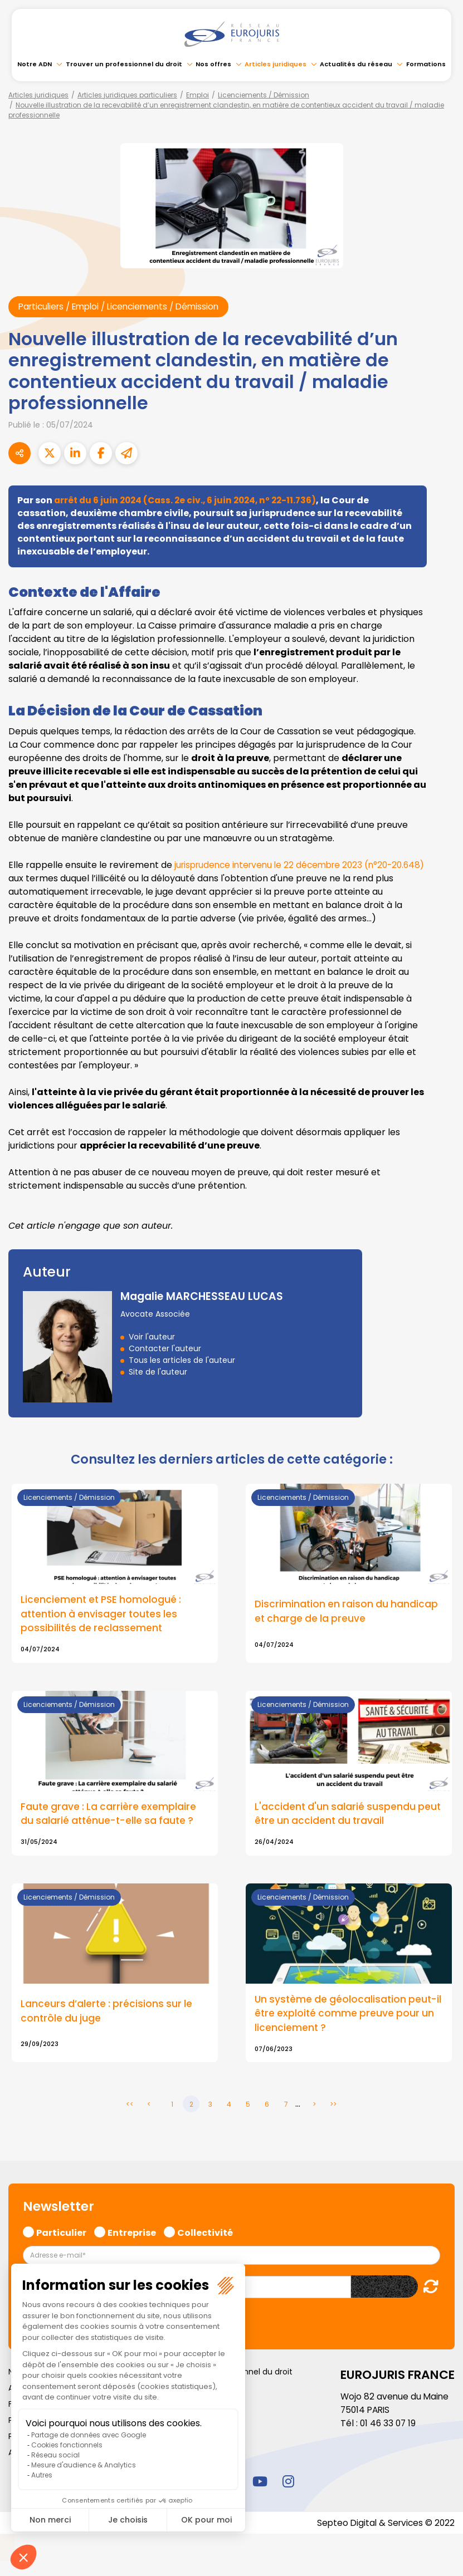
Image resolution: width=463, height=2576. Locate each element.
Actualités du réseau (356, 64)
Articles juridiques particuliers (127, 95)
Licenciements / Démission (263, 95)
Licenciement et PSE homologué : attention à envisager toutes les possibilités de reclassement (102, 1614)
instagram (288, 2483)
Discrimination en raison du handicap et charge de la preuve (347, 1612)
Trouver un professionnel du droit (124, 64)
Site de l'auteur (158, 1372)
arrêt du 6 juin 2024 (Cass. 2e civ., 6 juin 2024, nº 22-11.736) (191, 500)
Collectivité (205, 2234)
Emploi (197, 95)
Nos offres (213, 64)
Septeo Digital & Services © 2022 (384, 2525)
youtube (260, 2483)
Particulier (61, 2234)
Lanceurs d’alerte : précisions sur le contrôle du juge (108, 2013)
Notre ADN (34, 64)
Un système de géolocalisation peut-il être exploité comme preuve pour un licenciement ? (347, 2015)
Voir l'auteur (152, 1337)
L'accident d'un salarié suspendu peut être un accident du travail (349, 1815)
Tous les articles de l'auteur (182, 1360)
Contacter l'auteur (165, 1349)
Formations (426, 64)
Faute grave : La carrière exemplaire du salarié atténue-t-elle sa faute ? (110, 1815)
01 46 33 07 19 (389, 2425)
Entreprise (132, 2234)
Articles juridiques (275, 64)
